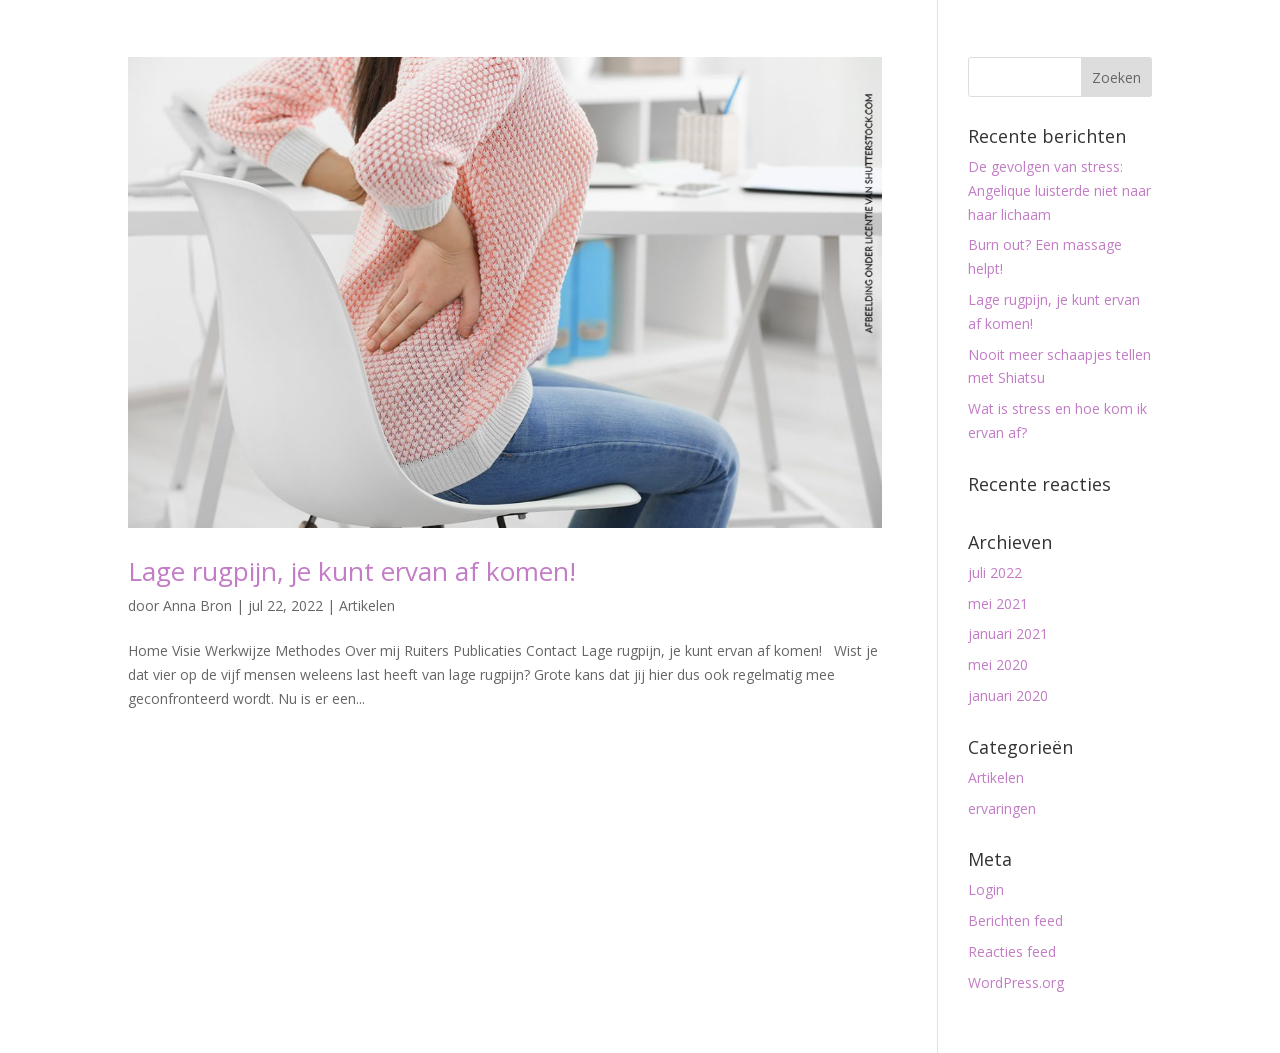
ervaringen (1002, 808)
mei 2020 (998, 664)
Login (986, 889)
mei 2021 (998, 603)
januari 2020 (1008, 695)
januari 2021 (1008, 633)
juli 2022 (995, 572)
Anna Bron (197, 605)
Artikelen (367, 605)
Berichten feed (1015, 920)
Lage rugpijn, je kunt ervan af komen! (352, 571)
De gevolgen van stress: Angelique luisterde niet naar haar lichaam (1059, 190)
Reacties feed (1012, 951)
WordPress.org (1016, 982)
